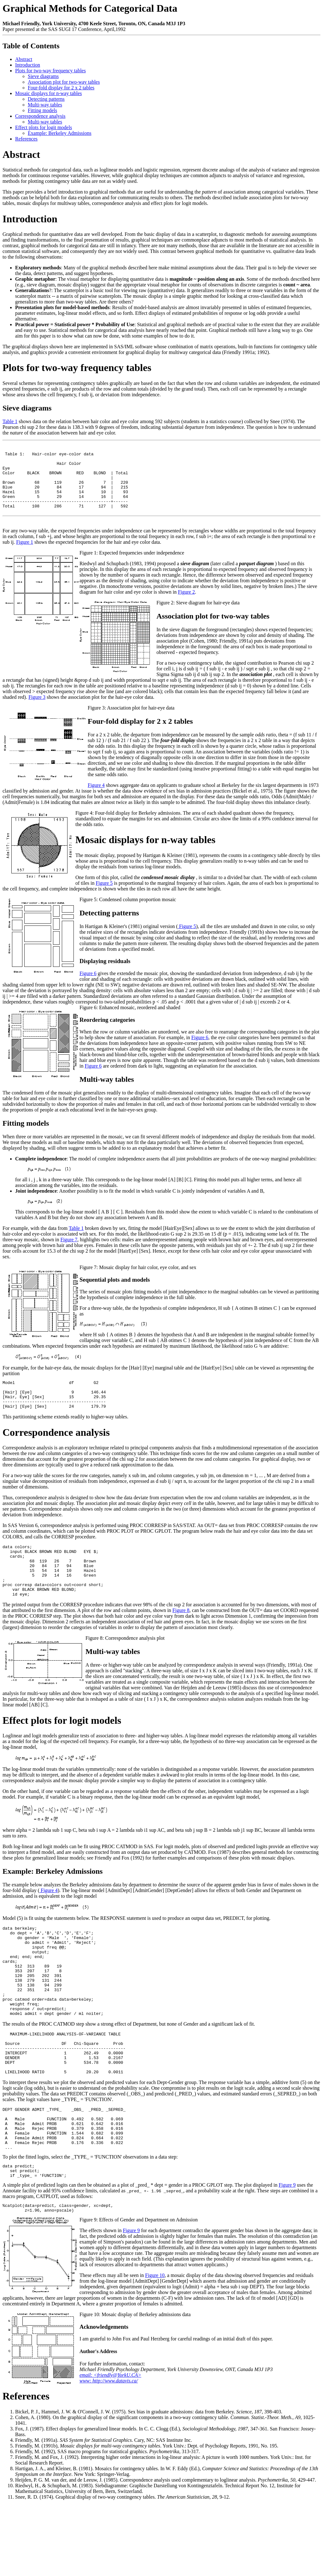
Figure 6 (88, 988)
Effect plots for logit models (43, 127)
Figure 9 (287, 2254)
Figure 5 (104, 898)
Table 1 (10, 421)
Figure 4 (96, 800)
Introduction (27, 65)
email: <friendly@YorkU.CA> (110, 2446)
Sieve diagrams (43, 76)
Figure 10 (155, 2346)
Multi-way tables (45, 104)
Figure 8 (181, 1641)
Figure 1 (24, 557)
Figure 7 (69, 1254)
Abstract (23, 59)
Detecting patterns (46, 99)
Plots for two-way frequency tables (50, 70)
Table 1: (16, 456)
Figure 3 (36, 712)
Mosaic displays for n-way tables (48, 93)
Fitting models (42, 110)
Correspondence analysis (40, 116)
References (26, 138)
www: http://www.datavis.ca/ (108, 2451)
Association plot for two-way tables (64, 82)
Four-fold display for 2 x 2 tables (61, 87)
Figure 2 (186, 607)
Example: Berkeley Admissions (59, 133)
